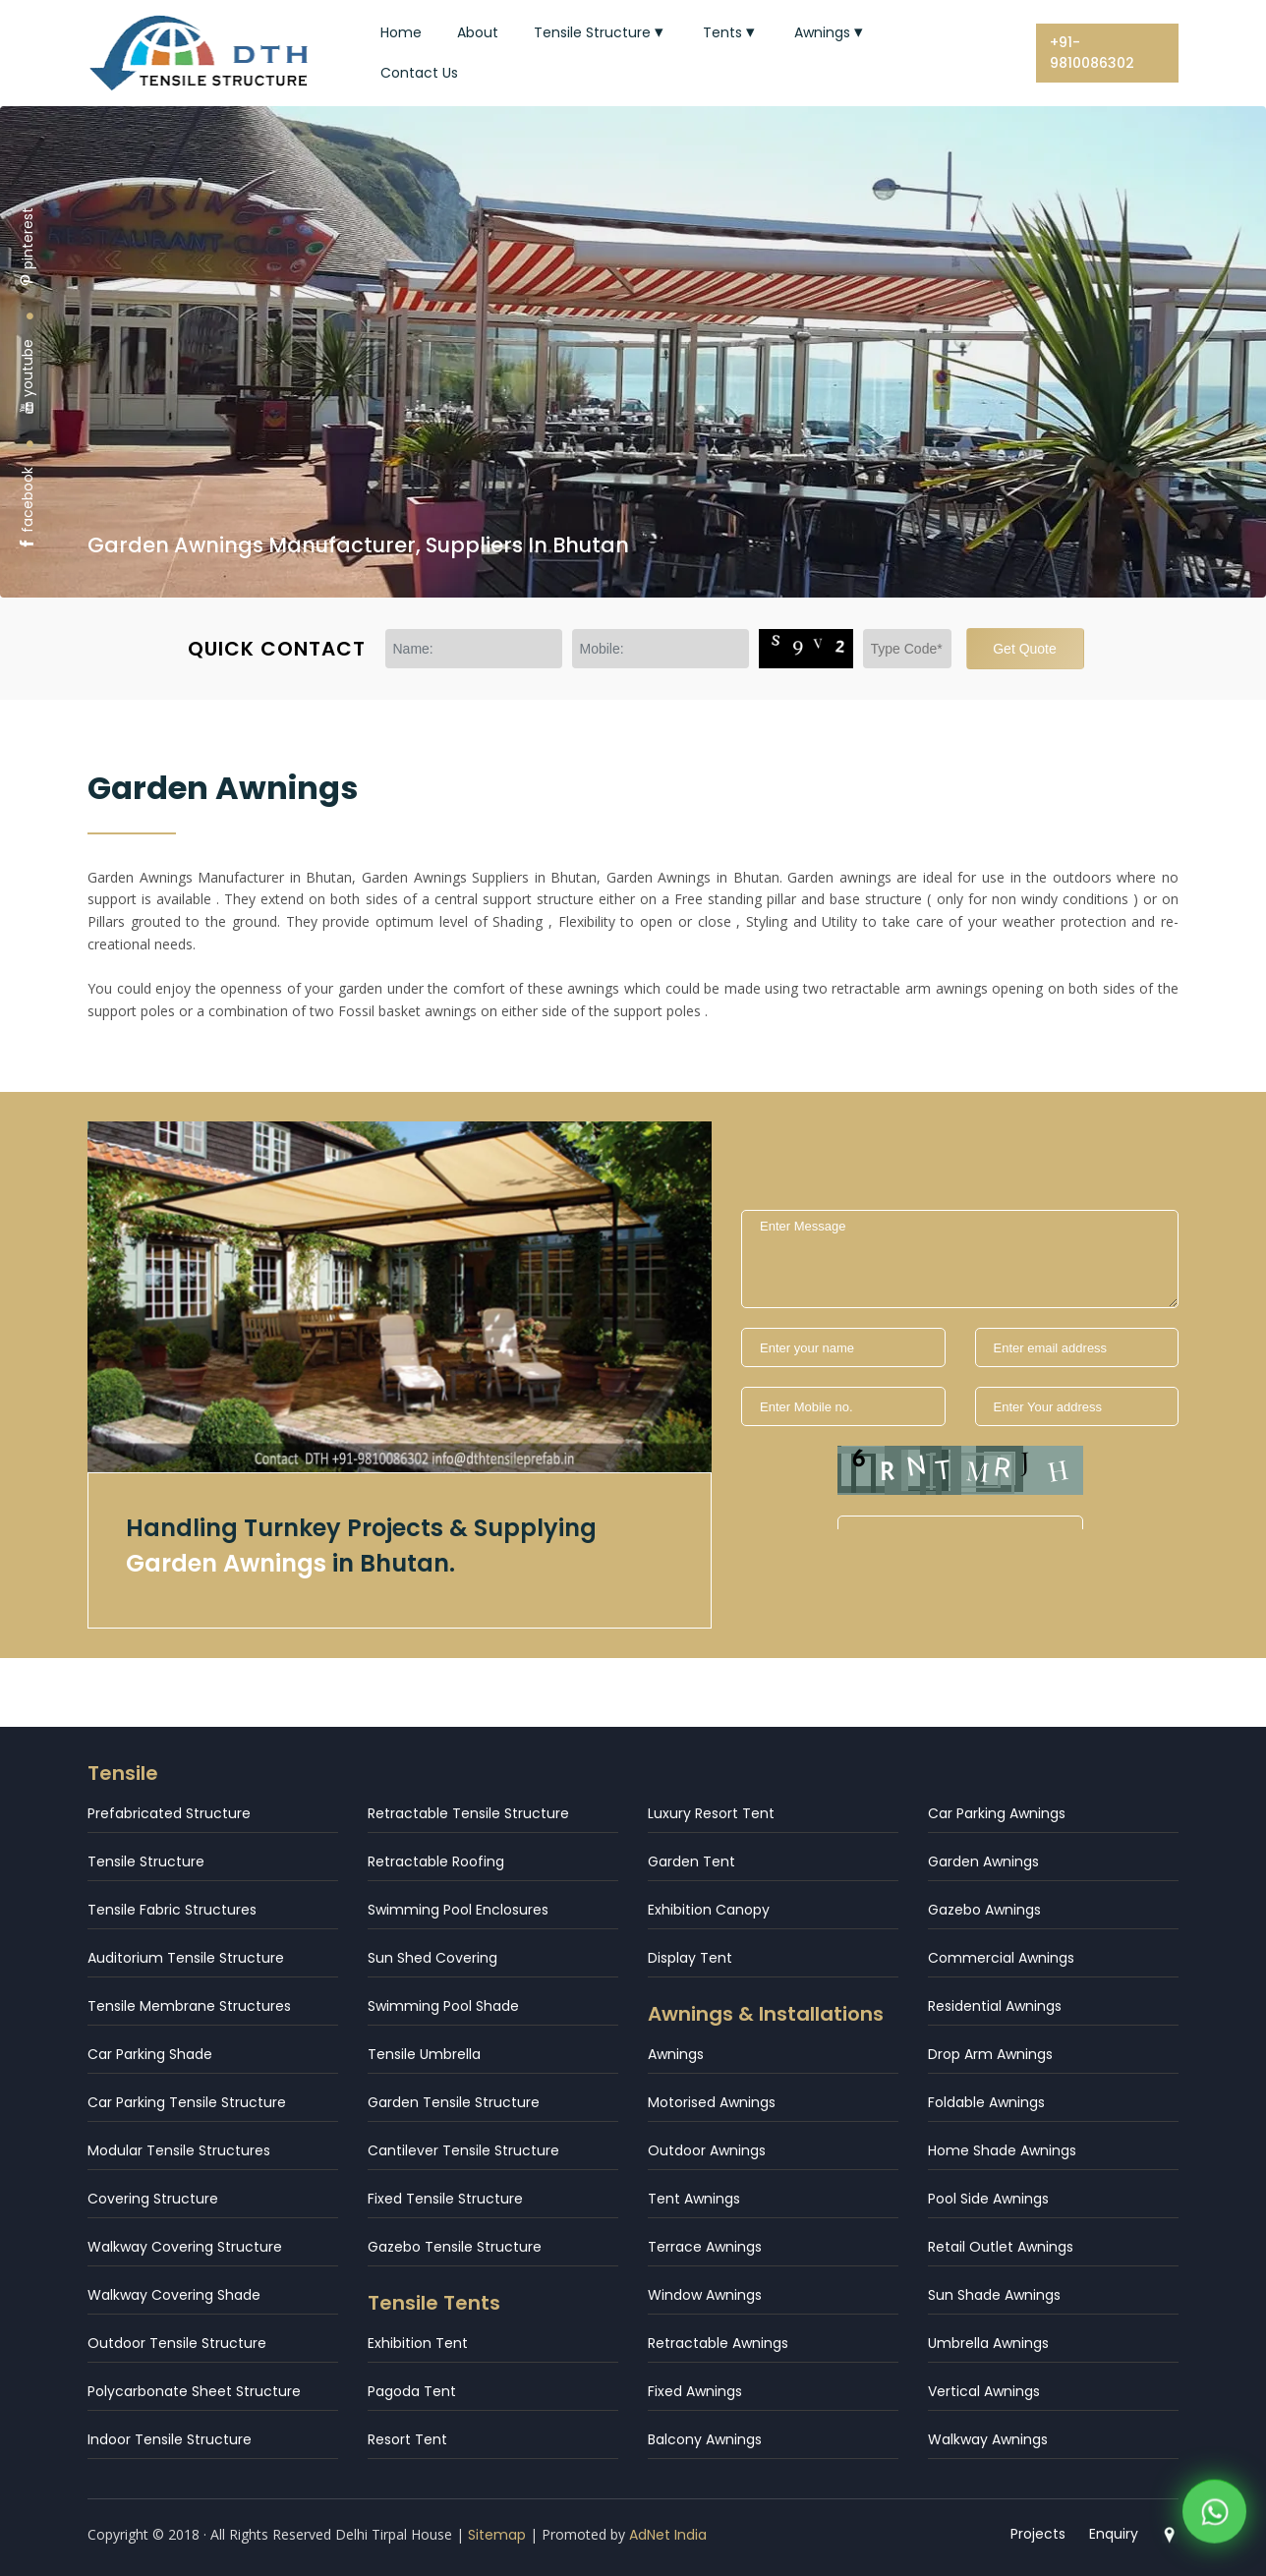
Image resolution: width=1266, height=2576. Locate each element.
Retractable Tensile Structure (468, 1813)
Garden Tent (691, 1861)
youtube (27, 377)
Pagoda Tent (412, 2391)
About (477, 32)
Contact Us (419, 73)
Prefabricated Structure (169, 1813)
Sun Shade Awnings (994, 2295)
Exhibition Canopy (709, 1909)
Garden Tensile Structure (454, 2102)
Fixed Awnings (695, 2391)
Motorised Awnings (712, 2102)
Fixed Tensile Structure (445, 2198)
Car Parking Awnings (996, 1813)
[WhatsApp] (1214, 2515)
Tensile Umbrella (424, 2054)
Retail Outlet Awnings (1000, 2247)
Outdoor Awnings (707, 2150)
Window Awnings (705, 2295)
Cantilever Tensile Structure (463, 2150)
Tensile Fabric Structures (172, 1909)
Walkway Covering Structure (184, 2247)
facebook (27, 508)
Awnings (830, 32)
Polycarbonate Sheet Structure (194, 2391)
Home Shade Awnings (1002, 2150)
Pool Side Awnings (988, 2198)
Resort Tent (407, 2439)
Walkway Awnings (988, 2439)
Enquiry (1113, 2534)
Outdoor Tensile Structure (176, 2343)
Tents (731, 32)
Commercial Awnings (1001, 1958)
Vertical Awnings (984, 2391)
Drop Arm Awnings (990, 2054)
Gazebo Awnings (984, 1909)
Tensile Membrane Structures (189, 2006)
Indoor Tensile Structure (169, 2439)
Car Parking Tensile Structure (186, 2102)
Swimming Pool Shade (443, 2006)
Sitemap (497, 2535)
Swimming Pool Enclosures (458, 1909)
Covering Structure (152, 2198)
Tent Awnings (694, 2198)
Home (401, 32)
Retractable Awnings (718, 2343)
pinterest (27, 247)
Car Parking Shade (149, 2054)
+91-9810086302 (1092, 52)
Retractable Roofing (436, 1861)
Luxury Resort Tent (711, 1813)
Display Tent (690, 1958)
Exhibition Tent (418, 2343)
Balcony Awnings (705, 2439)
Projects (1037, 2534)
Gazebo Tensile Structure (455, 2247)
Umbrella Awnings (988, 2343)
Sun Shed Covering (432, 1958)
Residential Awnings (995, 2006)
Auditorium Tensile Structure (185, 1958)
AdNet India (668, 2535)
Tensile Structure (600, 32)
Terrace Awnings (705, 2247)
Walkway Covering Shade (173, 2295)
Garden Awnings (983, 1861)
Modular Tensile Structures (178, 2150)
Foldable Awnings (986, 2102)
